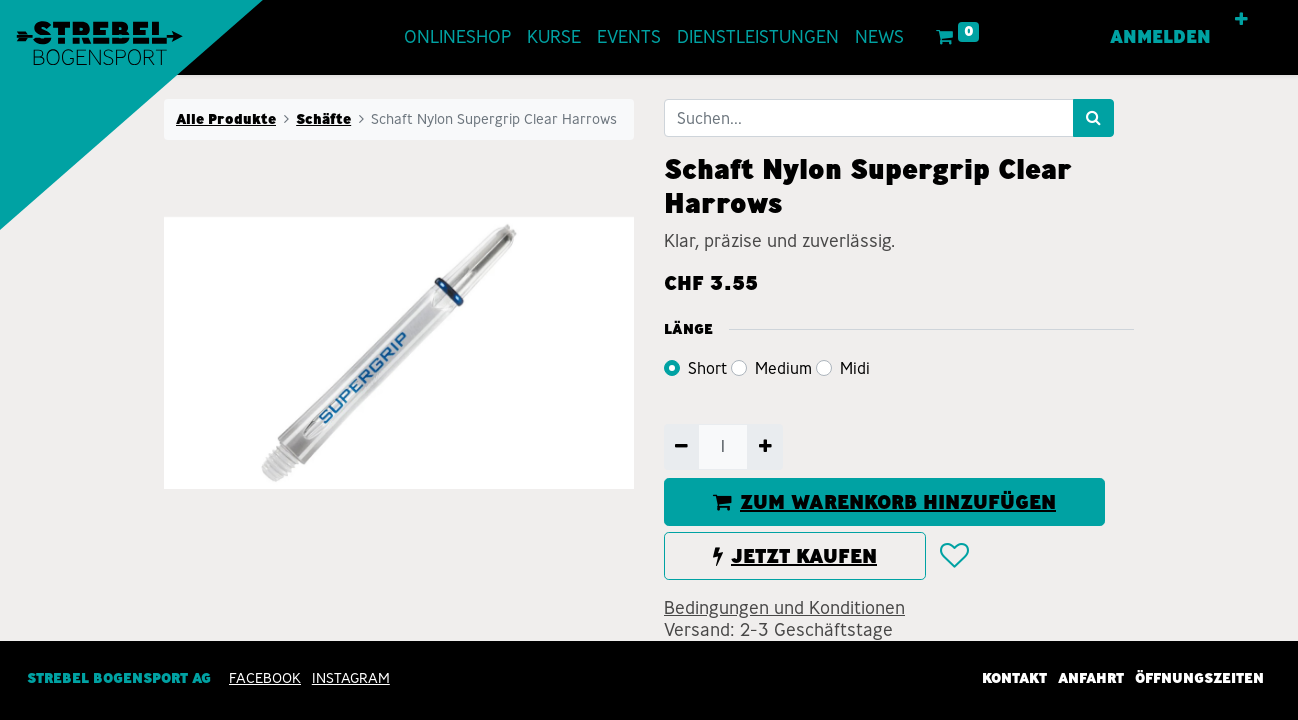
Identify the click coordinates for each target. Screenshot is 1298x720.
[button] (1241, 20)
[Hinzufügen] (764, 447)
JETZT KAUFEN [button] (795, 556)
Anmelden (1160, 37)
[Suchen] (1093, 118)
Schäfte (323, 119)
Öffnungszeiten (1199, 678)
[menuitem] (457, 37)
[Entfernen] (681, 447)
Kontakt (1014, 678)
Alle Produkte (226, 119)
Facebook (265, 678)
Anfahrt (1091, 678)
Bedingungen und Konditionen (784, 608)
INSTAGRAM (351, 678)
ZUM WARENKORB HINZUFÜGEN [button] (884, 502)
